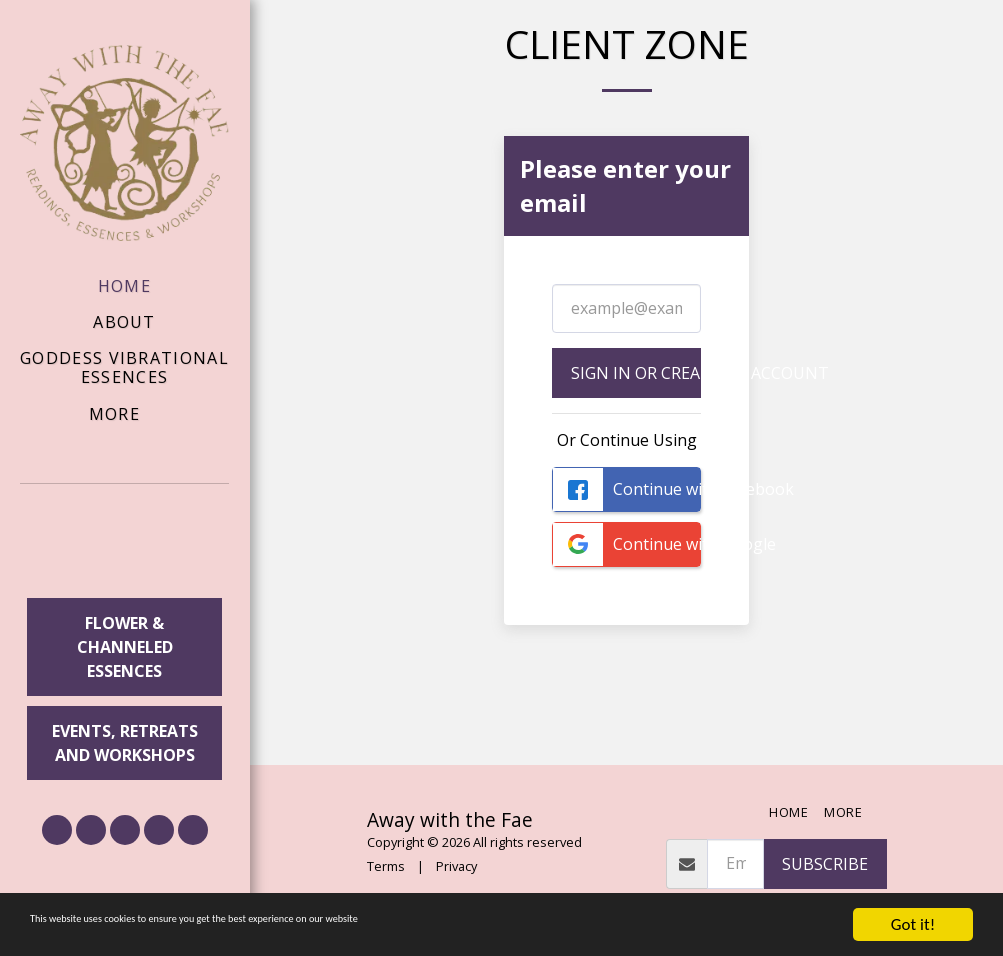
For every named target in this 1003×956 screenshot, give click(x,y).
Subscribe (825, 864)
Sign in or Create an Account (636, 373)
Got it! (913, 924)
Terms (386, 866)
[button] (125, 544)
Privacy (456, 866)
